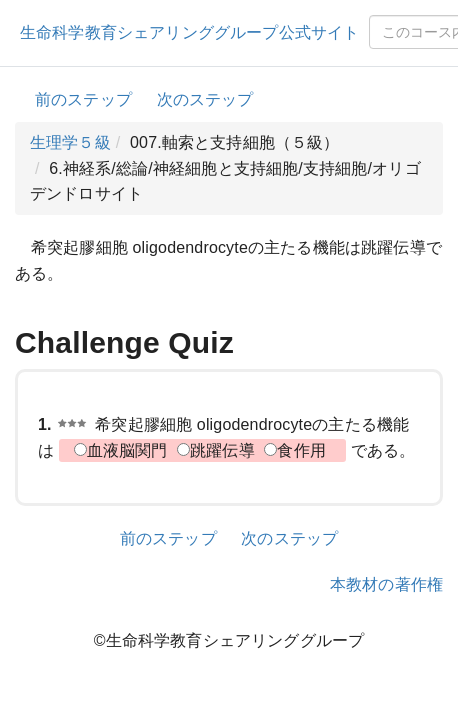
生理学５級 (70, 142)
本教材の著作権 (386, 584)
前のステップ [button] (83, 99)
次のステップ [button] (205, 99)
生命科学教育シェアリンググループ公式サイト (189, 32)
